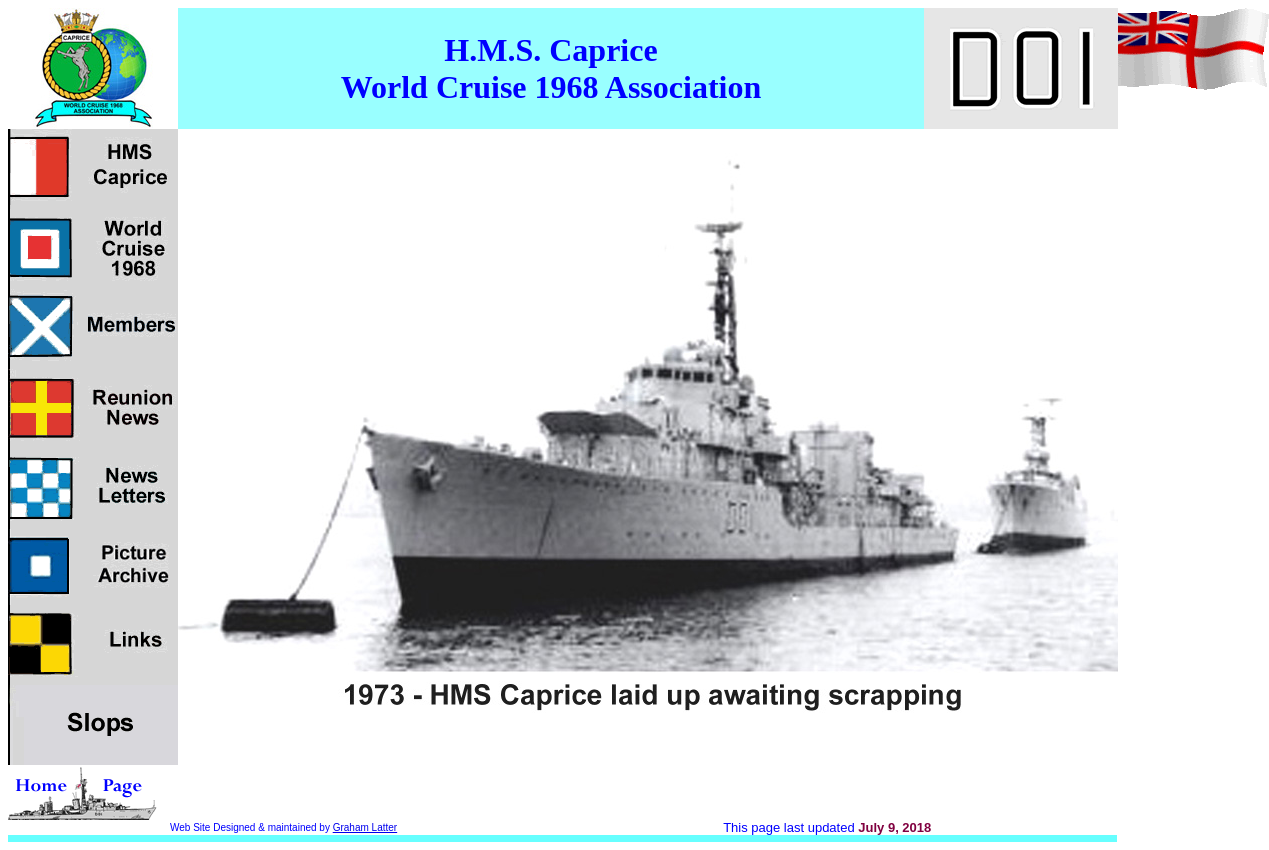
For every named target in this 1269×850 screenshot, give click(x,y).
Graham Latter (365, 827)
